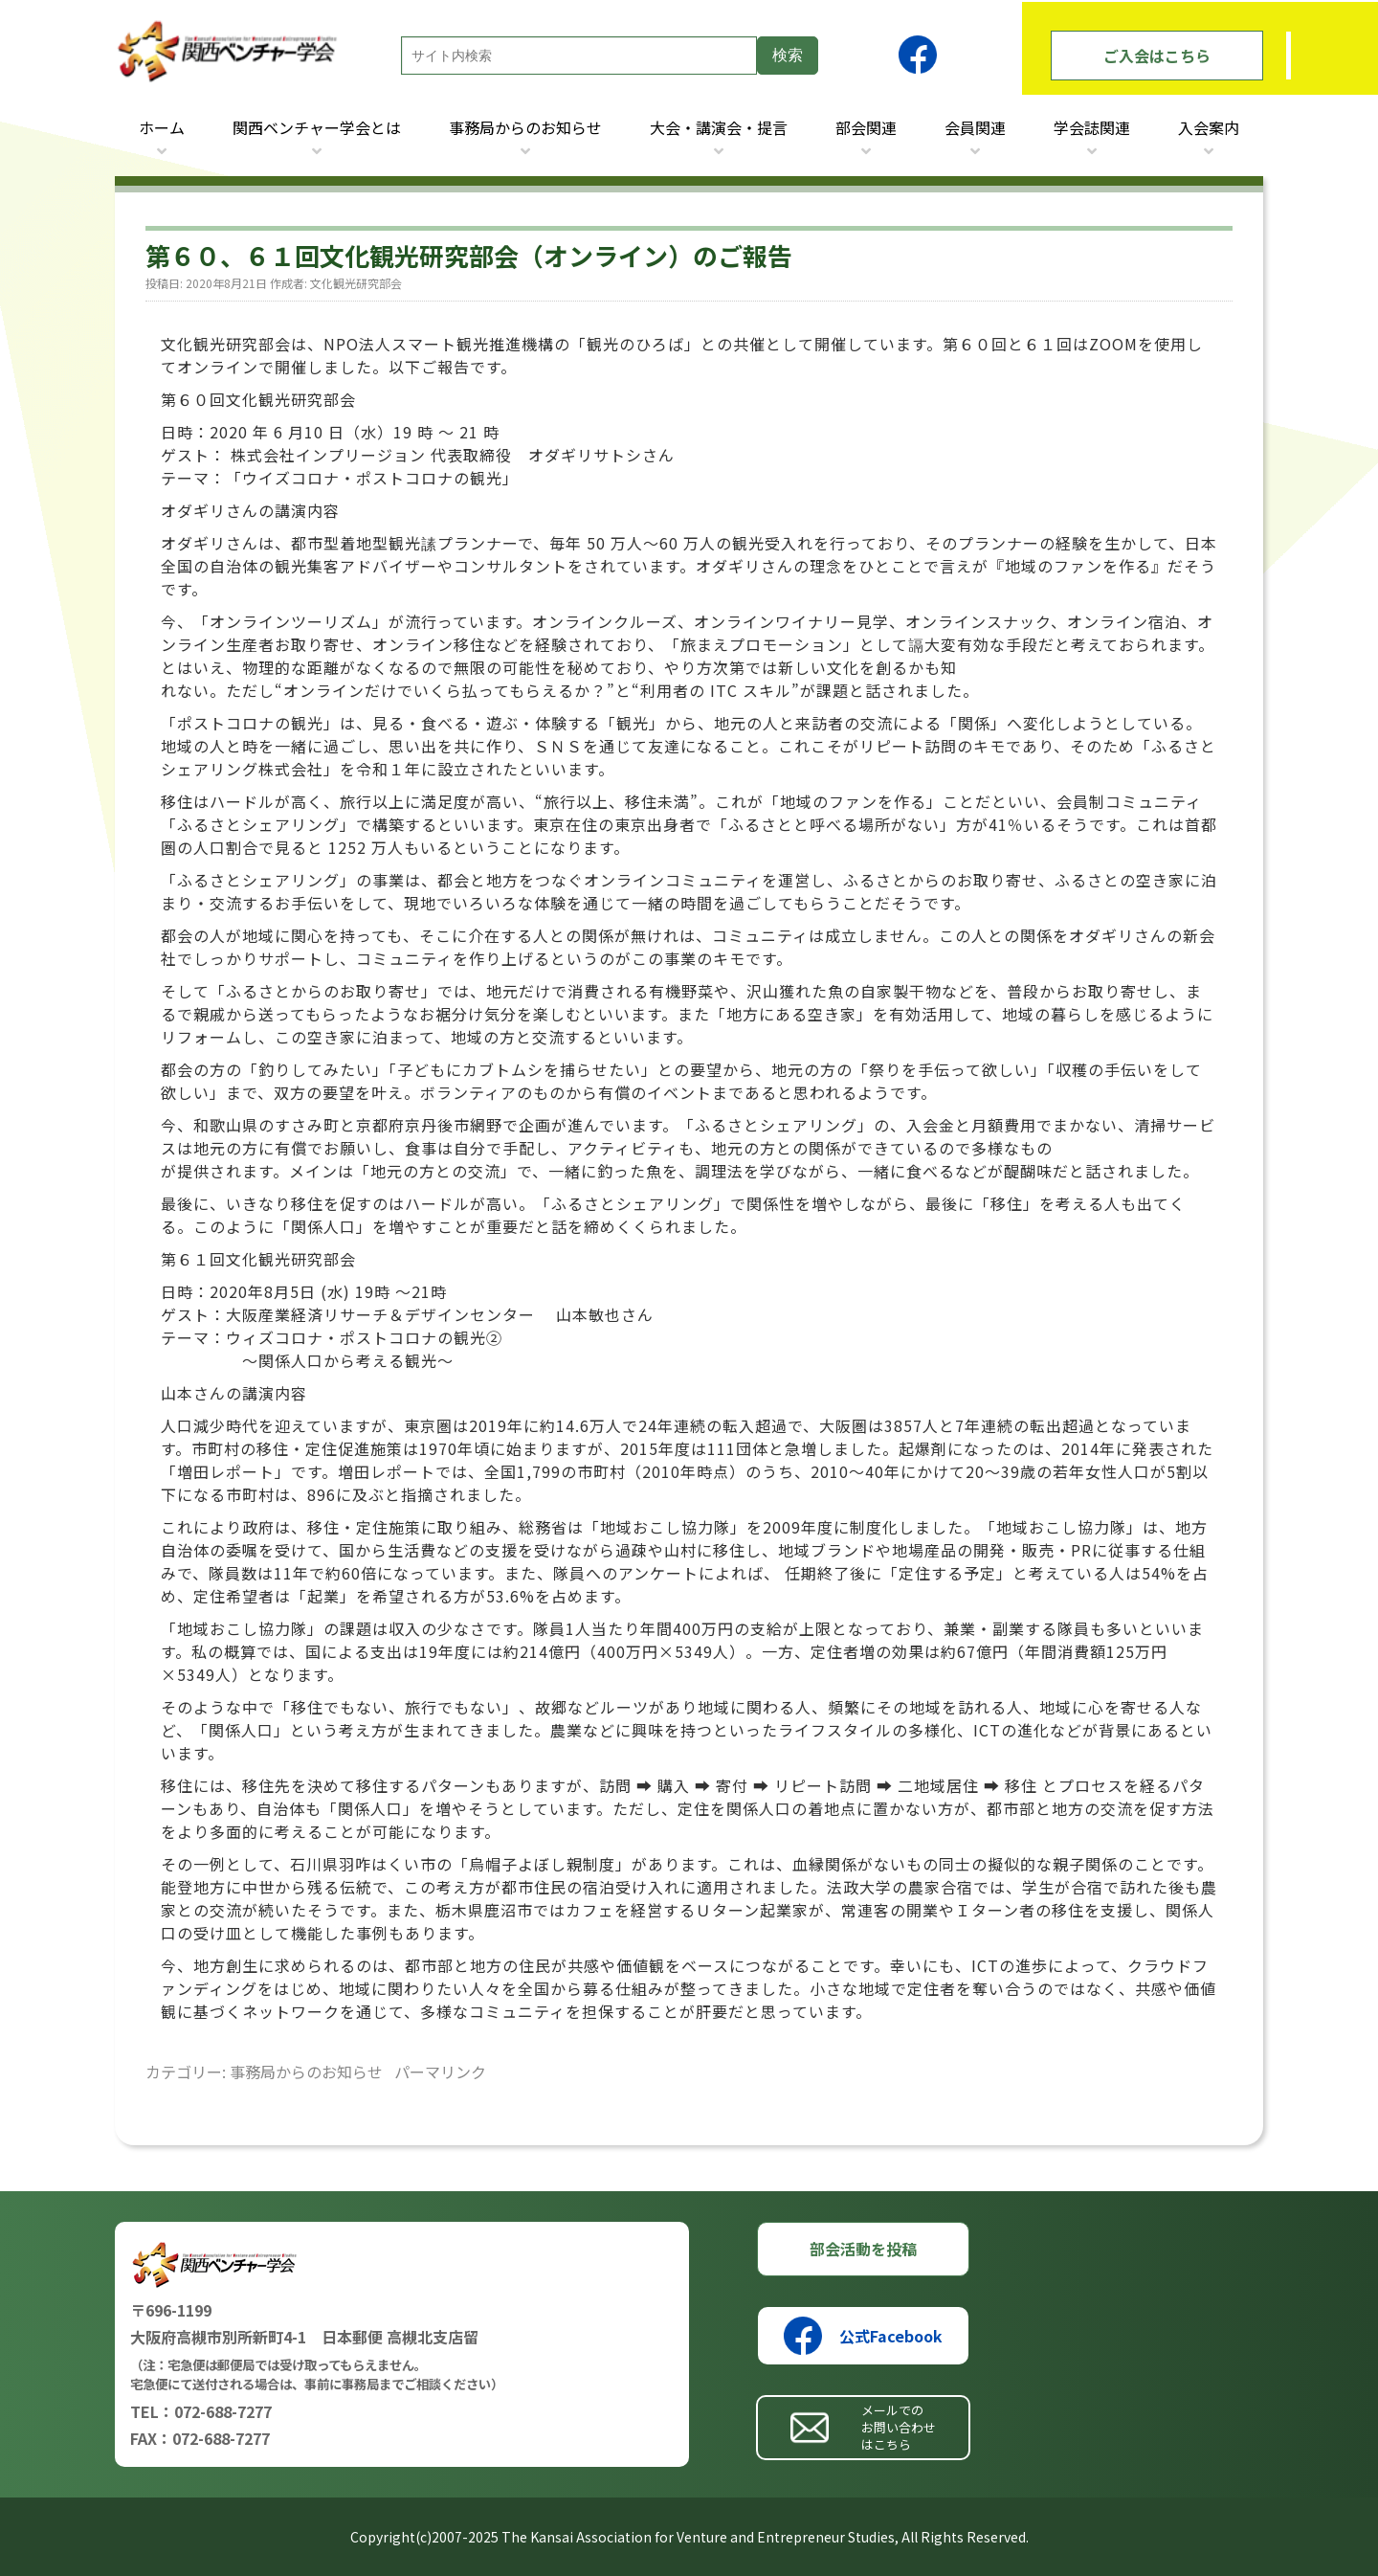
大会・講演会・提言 (719, 127)
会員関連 (975, 127)
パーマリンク (440, 2071)
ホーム (162, 127)
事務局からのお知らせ (525, 127)
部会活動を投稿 (863, 2248)
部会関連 (866, 127)
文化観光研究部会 (356, 283)
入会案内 (1208, 127)
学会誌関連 (1092, 127)
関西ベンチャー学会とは (317, 127)
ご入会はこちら (1157, 55)
